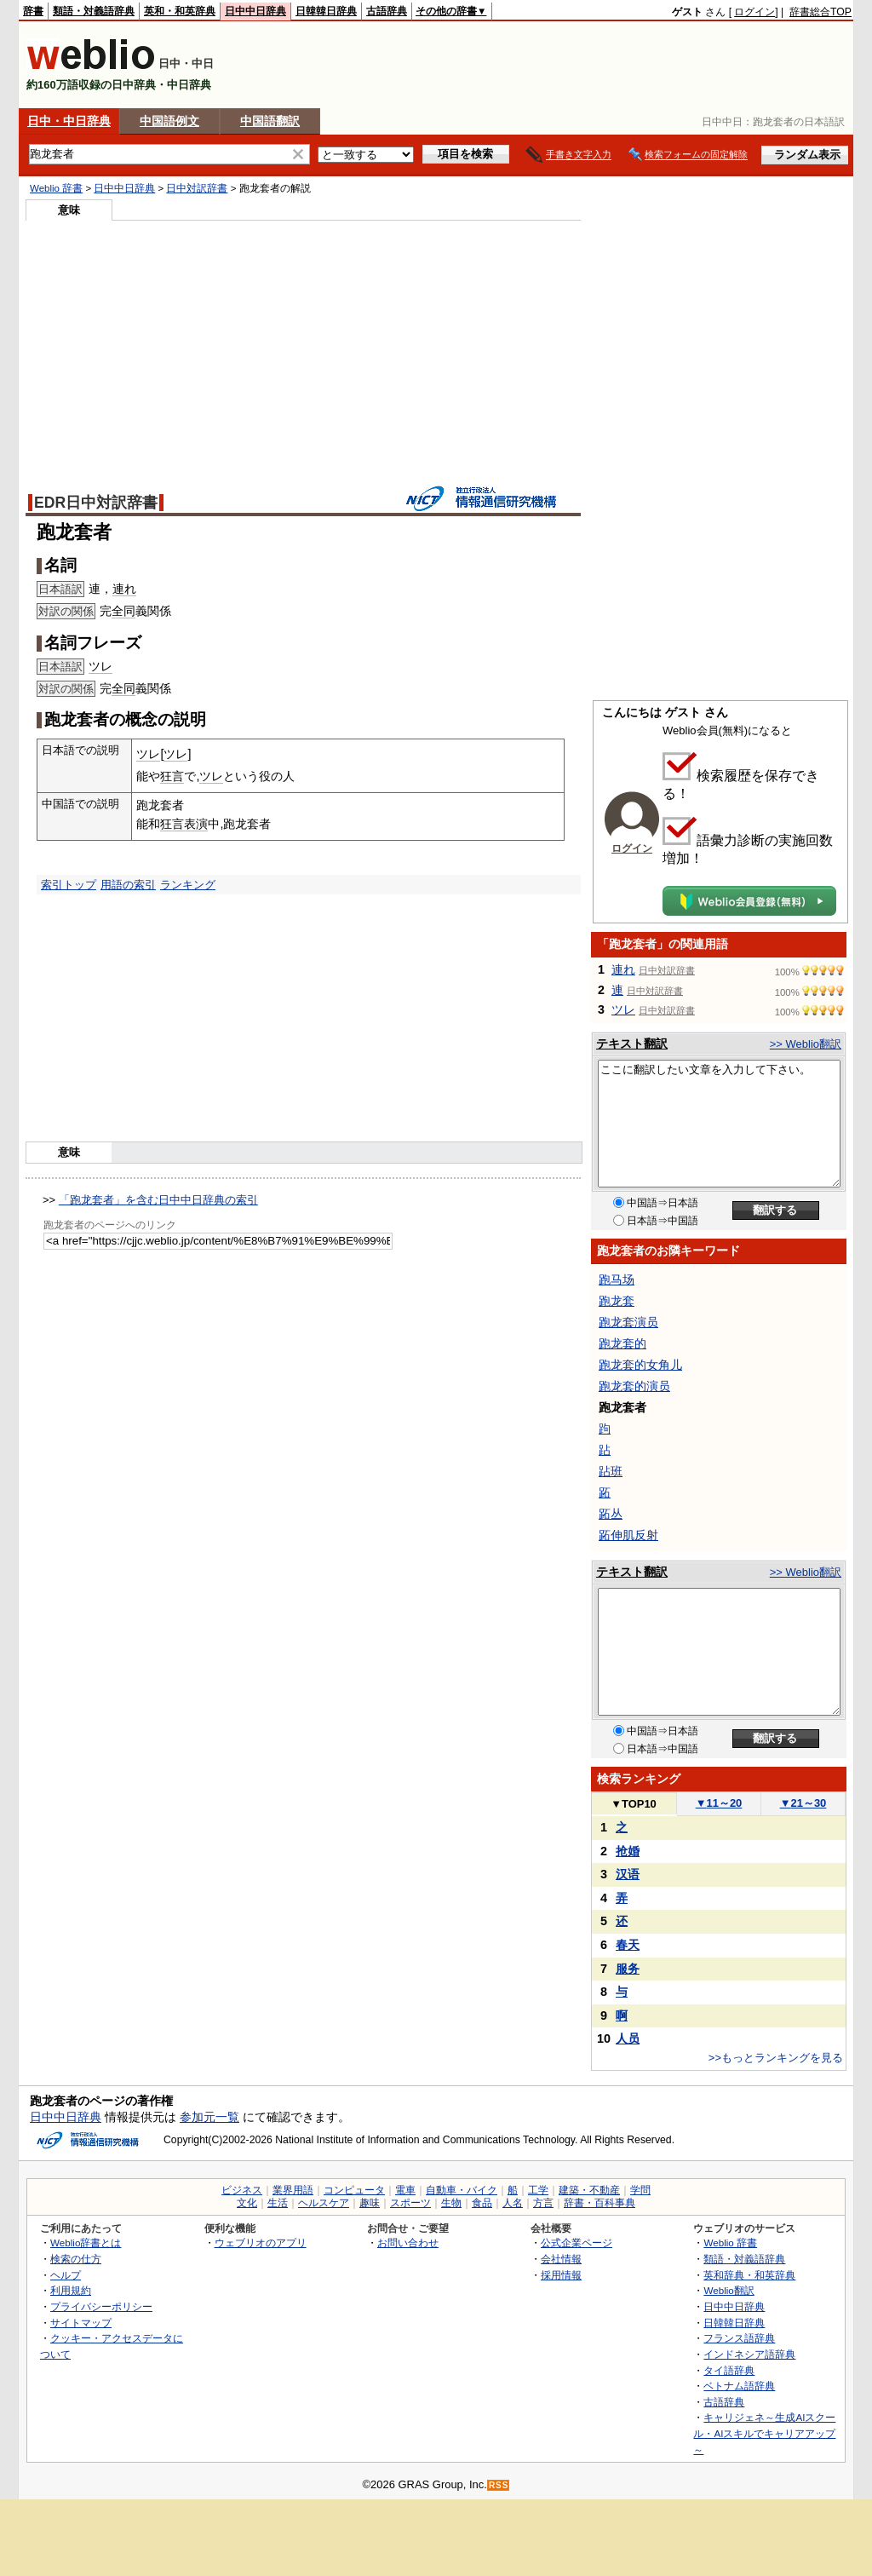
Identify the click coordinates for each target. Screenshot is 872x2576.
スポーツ (410, 2203)
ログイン (754, 12)
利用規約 (70, 2290)
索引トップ (68, 884)
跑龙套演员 (628, 1322)
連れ (124, 588)
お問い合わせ (408, 2242)
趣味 (369, 2203)
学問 (640, 2190)
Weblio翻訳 (728, 2290)
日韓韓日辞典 (326, 11)
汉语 (628, 1874)
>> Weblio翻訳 (805, 1044)
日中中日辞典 (255, 11)
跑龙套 (616, 1301)
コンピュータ (354, 2190)
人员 (628, 2038)
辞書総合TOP (820, 12)
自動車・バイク (461, 2190)
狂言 (172, 776)
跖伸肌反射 (628, 1535)
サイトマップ (81, 2322)
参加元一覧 (209, 2117)
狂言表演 (184, 824)
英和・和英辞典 (179, 11)
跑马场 (616, 1279)
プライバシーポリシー (101, 2306)
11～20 (719, 1803)
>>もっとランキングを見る (775, 2057)
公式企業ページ (576, 2242)
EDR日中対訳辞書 (96, 502)
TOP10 (634, 1803)
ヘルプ (65, 2274)
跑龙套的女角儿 (640, 1364)
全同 (123, 611)
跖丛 (610, 1514)
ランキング (187, 884)
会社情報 (561, 2258)
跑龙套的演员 (634, 1386)
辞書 (33, 11)
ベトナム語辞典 (739, 2385)
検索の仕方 (75, 2258)
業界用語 (292, 2190)
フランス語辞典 (739, 2337)
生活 (277, 2203)
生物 (451, 2203)
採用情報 (561, 2274)
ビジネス (241, 2190)
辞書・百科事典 (599, 2203)
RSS (499, 2485)
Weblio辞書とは (85, 2242)
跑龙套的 (622, 1343)
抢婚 (628, 1851)
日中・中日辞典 (69, 121)
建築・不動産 (589, 2190)
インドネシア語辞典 (749, 2354)
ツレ (100, 666)
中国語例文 (169, 121)
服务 (628, 1968)
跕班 (610, 1471)
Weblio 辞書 (56, 188)
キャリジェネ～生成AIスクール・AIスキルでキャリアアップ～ (764, 2433)
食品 (482, 2203)
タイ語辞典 (728, 2370)
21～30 (803, 1803)
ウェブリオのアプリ (261, 2242)
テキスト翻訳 (632, 1043)
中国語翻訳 (270, 121)
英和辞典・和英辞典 (749, 2274)
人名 (512, 2203)
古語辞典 (386, 11)
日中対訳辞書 (196, 188)
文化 (247, 2203)
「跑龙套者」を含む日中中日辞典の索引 (158, 1199)
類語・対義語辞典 (94, 11)
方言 (543, 2203)
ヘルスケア (323, 2203)
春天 (628, 1945)
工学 (538, 2190)
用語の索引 (128, 884)
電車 (405, 2190)
